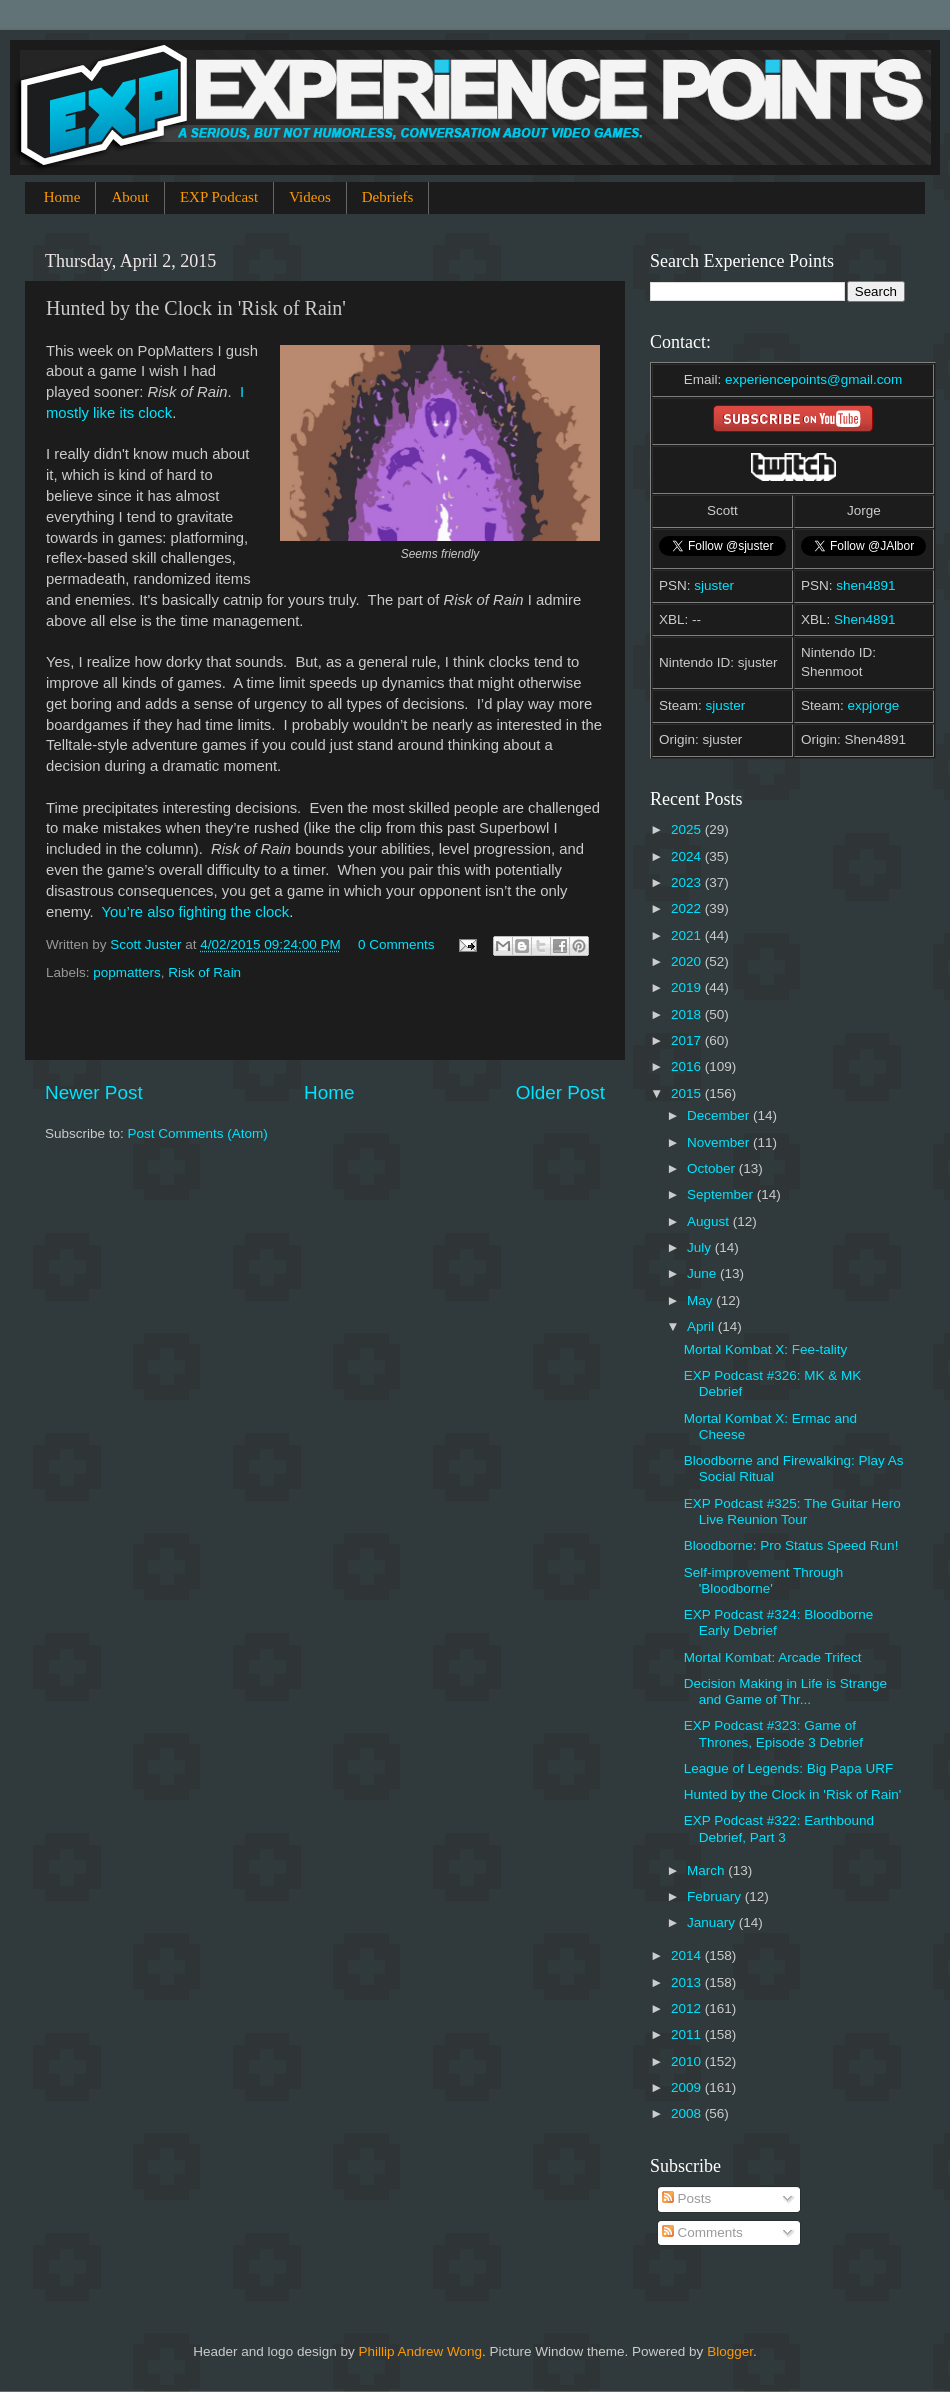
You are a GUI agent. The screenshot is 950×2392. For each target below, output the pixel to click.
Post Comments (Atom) (198, 1133)
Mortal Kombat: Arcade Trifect (773, 1657)
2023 (688, 882)
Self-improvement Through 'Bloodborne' (764, 1580)
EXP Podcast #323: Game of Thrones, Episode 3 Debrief (773, 1733)
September (722, 1194)
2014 (688, 1955)
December (720, 1115)
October (713, 1168)
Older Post (560, 1092)
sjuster (714, 585)
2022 (688, 908)
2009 (688, 2087)
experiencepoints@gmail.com (813, 379)
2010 (688, 2061)
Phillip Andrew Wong (420, 2351)
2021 (688, 935)
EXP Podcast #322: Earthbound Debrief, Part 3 (779, 1828)
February (716, 1896)
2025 (688, 829)
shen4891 (865, 585)
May (701, 1300)
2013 (688, 1982)
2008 (688, 2113)
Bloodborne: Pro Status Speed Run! (791, 1545)
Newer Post (94, 1092)
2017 (688, 1040)
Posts (687, 2198)
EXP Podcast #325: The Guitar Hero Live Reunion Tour (792, 1511)
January (713, 1922)
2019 (688, 987)
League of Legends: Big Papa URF (788, 1768)
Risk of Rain (204, 972)
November (720, 1142)
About (130, 197)
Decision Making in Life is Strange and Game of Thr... (785, 1691)
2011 (688, 2034)
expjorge (874, 705)
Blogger (730, 2351)
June (703, 1273)
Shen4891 (865, 619)
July (701, 1247)
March (707, 1870)
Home (62, 197)
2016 (688, 1066)
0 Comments (396, 944)
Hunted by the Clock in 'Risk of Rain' (793, 1794)
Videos (310, 197)
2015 (688, 1093)
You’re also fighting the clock (196, 912)
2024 (688, 856)
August (710, 1221)
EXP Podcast (219, 197)
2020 (688, 961)
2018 (688, 1014)
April (702, 1326)
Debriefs (388, 197)
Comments (702, 2232)
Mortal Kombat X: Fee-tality (766, 1349)
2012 (688, 2008)
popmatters (127, 972)
